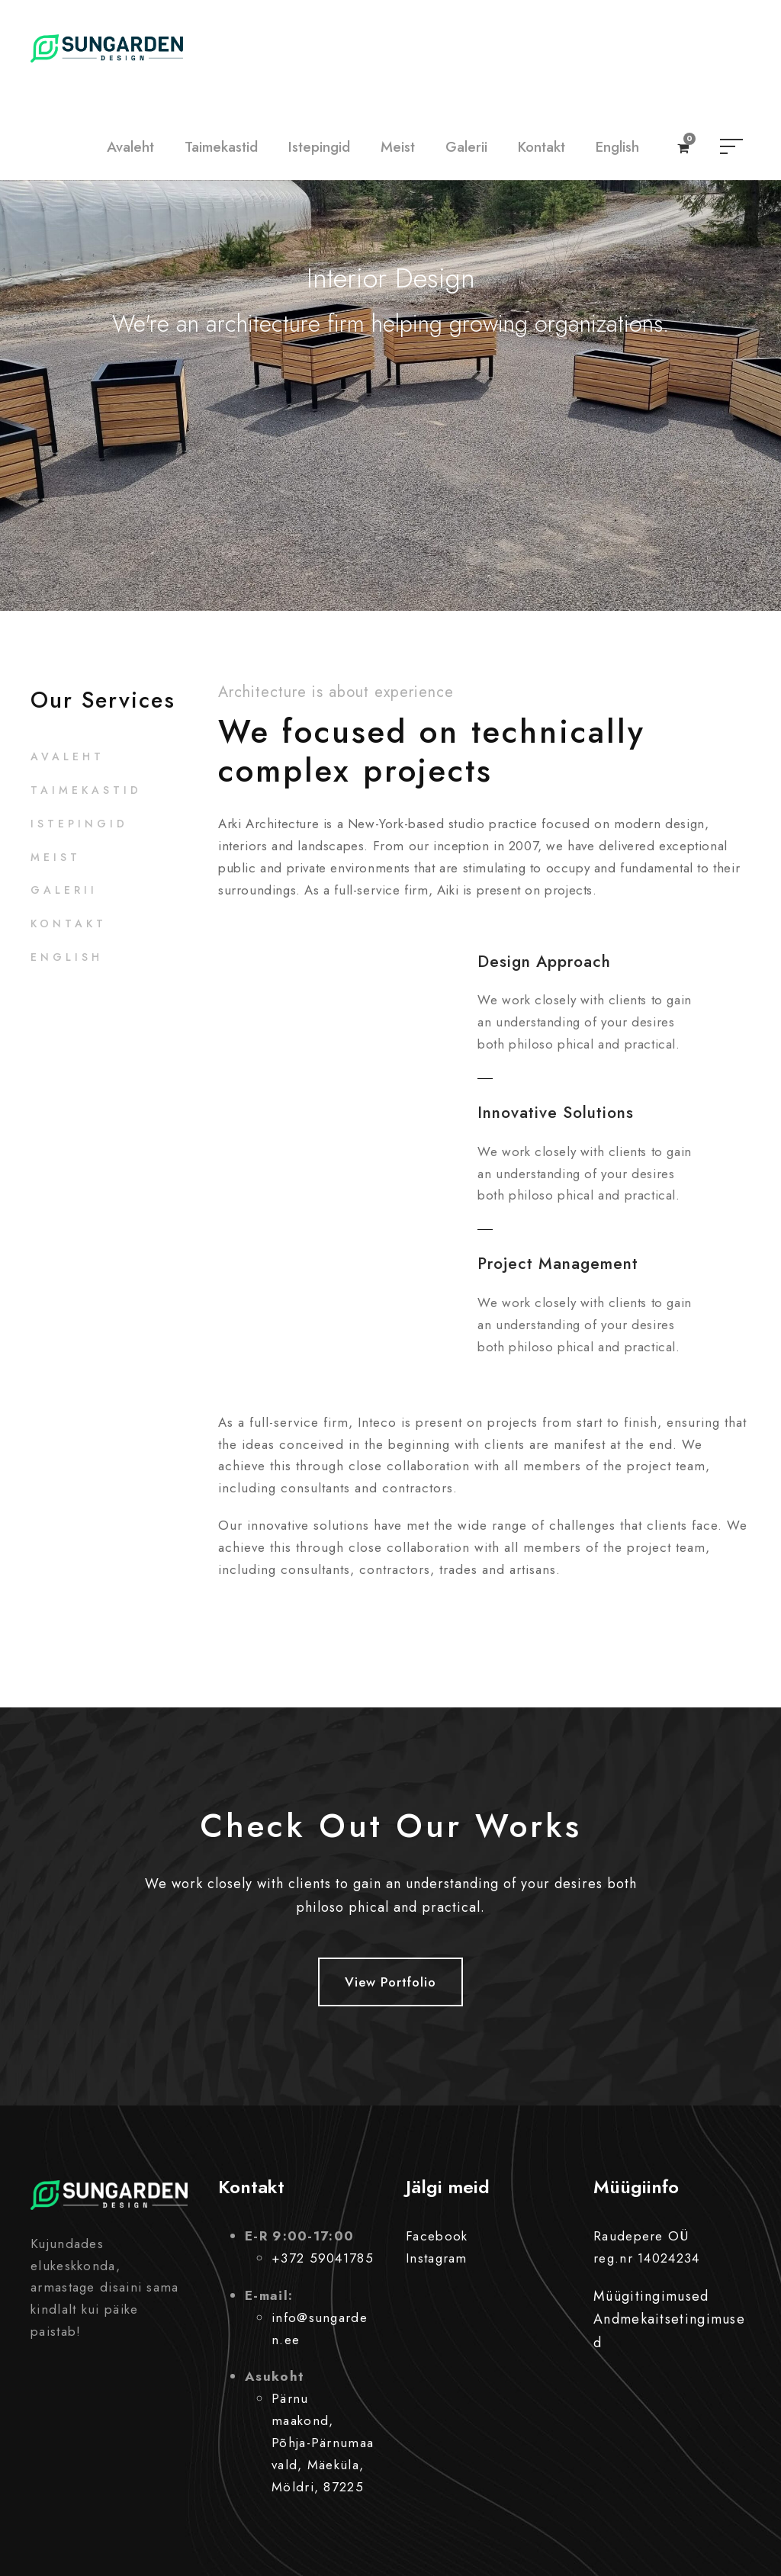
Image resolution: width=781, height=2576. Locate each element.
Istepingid (319, 147)
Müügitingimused (651, 2296)
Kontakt (541, 147)
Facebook (437, 2236)
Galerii (466, 147)
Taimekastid (221, 147)
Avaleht (130, 147)
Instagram (437, 2258)
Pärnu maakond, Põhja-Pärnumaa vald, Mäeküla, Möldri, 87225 (323, 2442)
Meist (398, 147)
